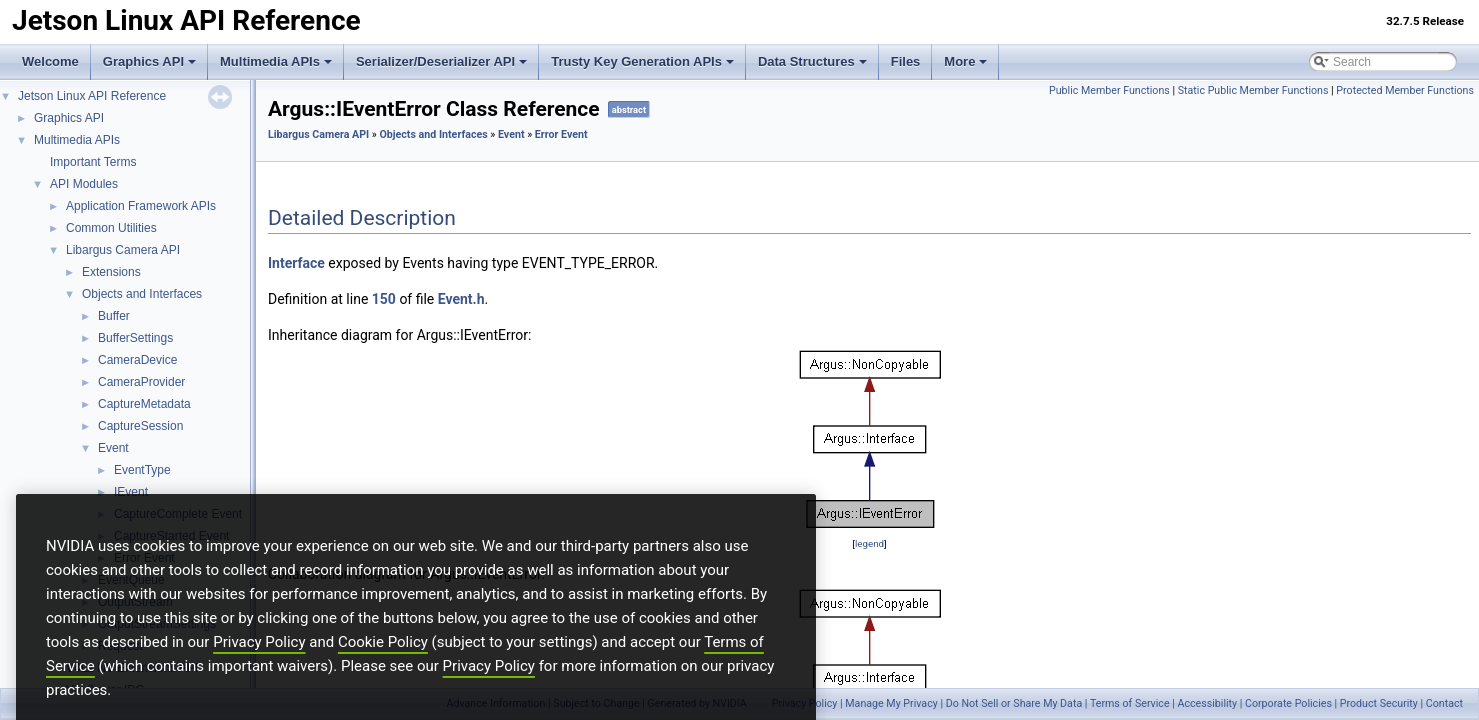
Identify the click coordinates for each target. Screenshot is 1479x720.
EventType (142, 470)
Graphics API (149, 61)
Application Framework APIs (141, 206)
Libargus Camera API (123, 250)
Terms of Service (1130, 703)
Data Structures (812, 61)
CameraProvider (141, 382)
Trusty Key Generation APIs (642, 61)
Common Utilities (111, 228)
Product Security (1379, 703)
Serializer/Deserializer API (441, 61)
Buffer (114, 316)
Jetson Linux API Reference (92, 96)
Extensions (111, 272)
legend (869, 543)
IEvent (131, 492)
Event (113, 448)
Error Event (561, 134)
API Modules (84, 184)
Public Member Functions (1109, 90)
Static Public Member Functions (1253, 90)
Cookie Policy (383, 676)
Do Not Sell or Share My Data (1014, 703)
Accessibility (1207, 703)
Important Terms (93, 162)
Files (906, 61)
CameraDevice (137, 360)
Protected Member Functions (1405, 90)
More (965, 61)
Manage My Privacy (891, 703)
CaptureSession (140, 426)
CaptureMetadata (144, 404)
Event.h (461, 299)
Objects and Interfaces (142, 294)
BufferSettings (135, 338)
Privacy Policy (259, 676)
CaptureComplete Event (178, 514)
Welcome (50, 61)
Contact (1444, 703)
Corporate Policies (1288, 703)
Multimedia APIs (276, 61)
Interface (296, 263)
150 (384, 299)
